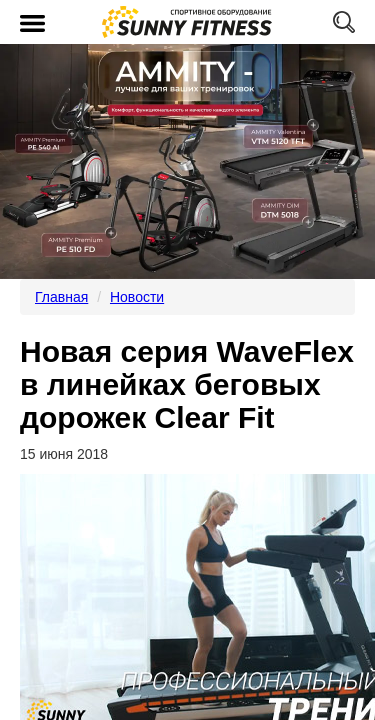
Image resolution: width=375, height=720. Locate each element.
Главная (61, 297)
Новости (137, 297)
